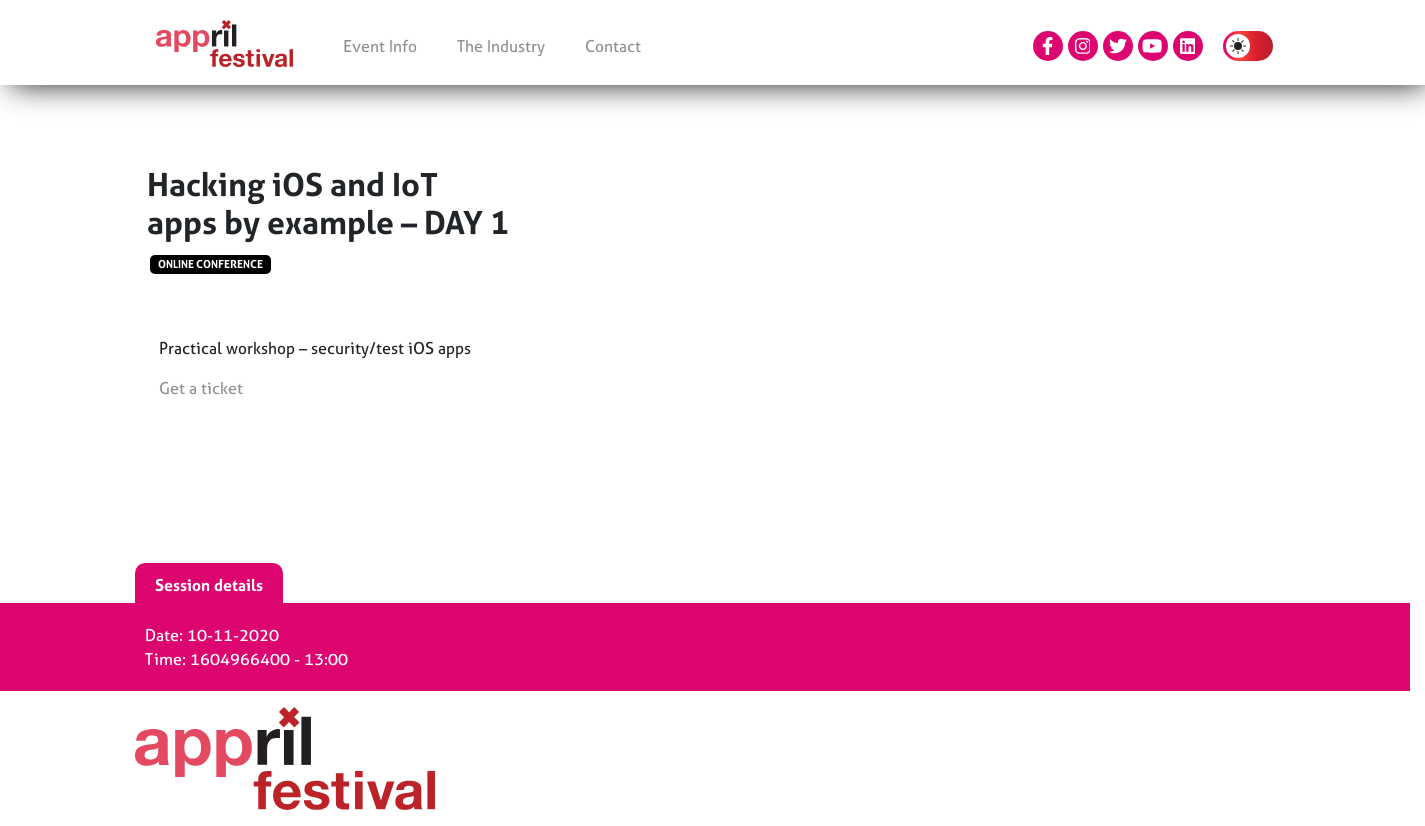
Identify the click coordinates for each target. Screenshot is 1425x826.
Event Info (380, 46)
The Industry (501, 46)
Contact (613, 46)
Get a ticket (201, 388)
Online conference (210, 264)
